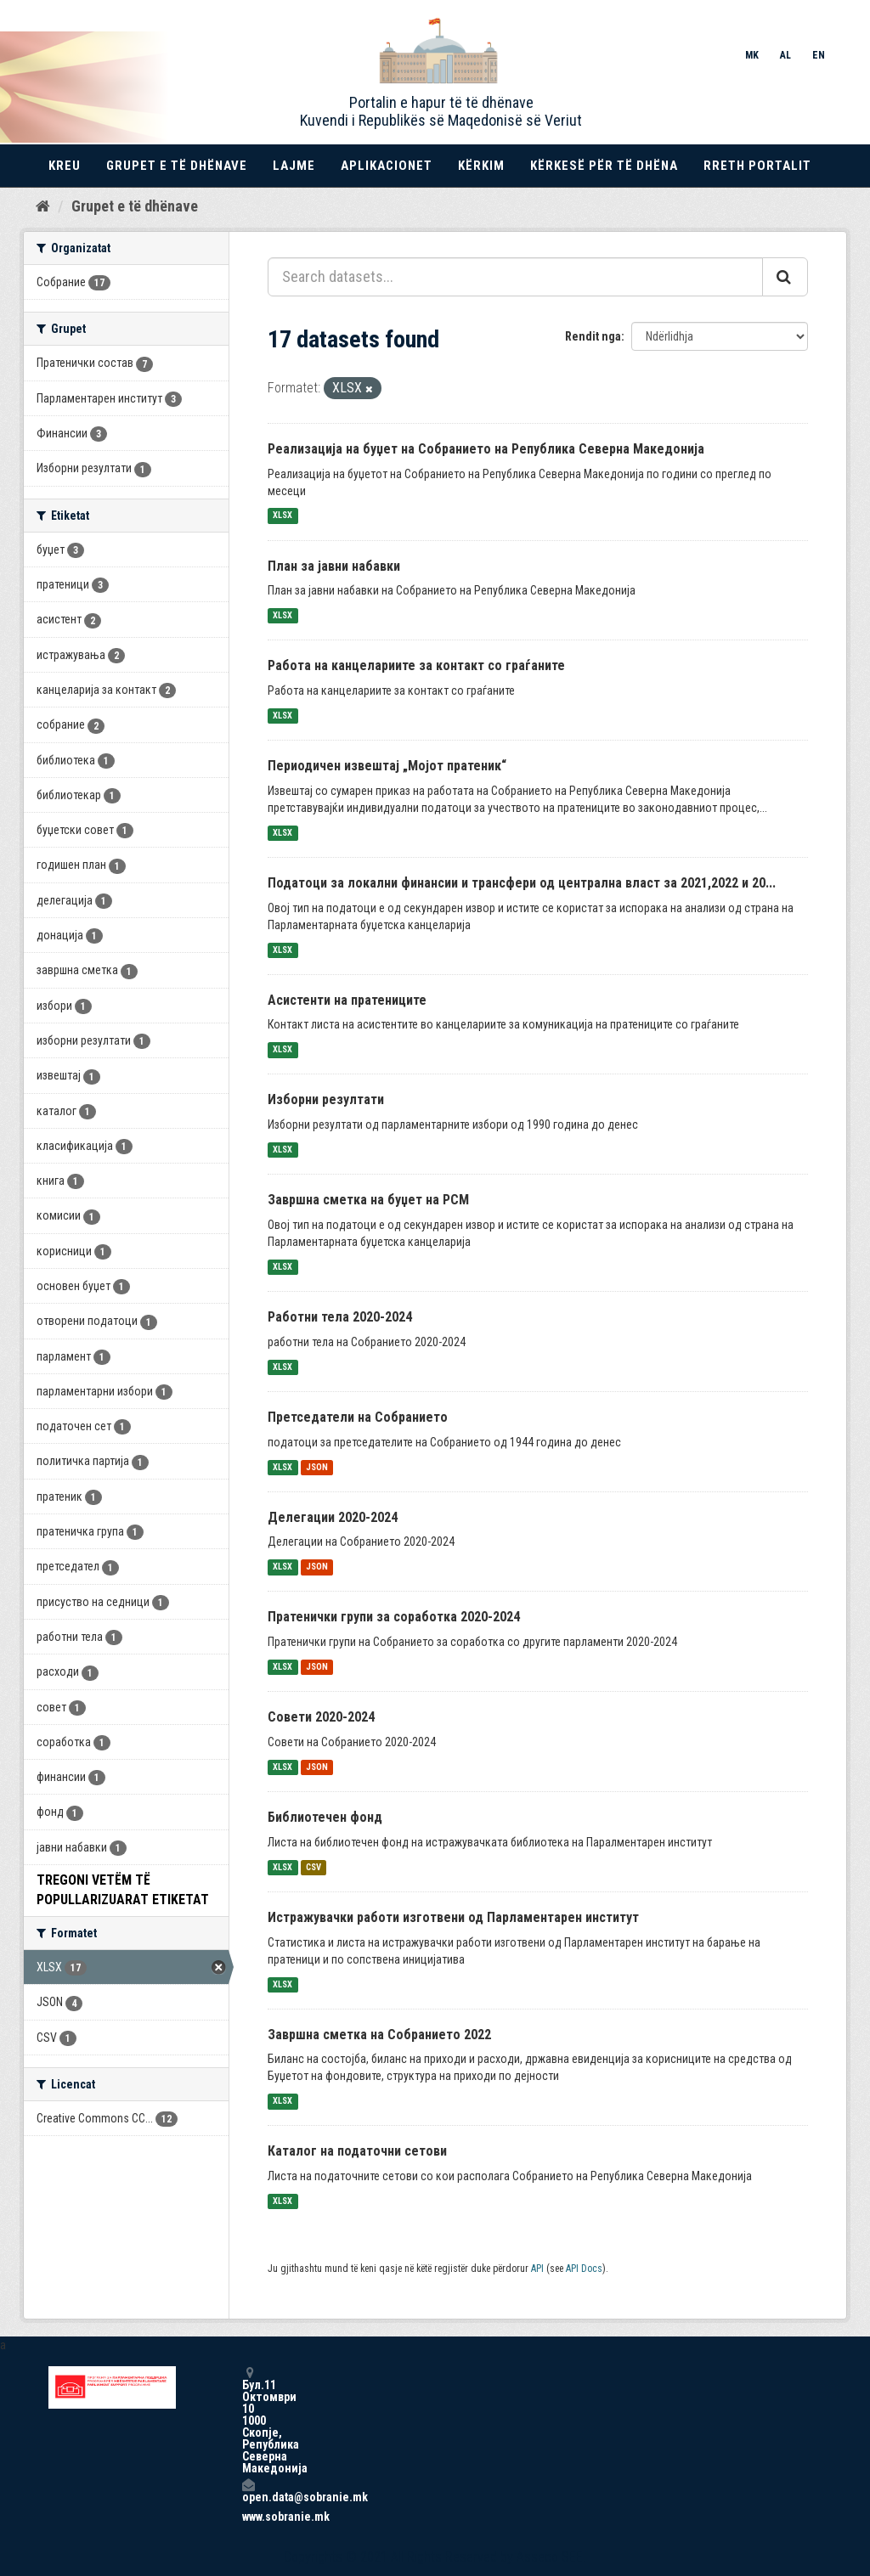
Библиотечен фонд (325, 1817)
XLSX (282, 515)
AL (785, 55)
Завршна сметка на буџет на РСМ (368, 1200)
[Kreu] (43, 206)
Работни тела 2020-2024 (340, 1317)
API (537, 2268)
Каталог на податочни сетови (357, 2151)
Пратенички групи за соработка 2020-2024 (394, 1617)
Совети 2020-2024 (321, 1717)
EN (818, 55)
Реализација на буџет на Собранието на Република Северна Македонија (486, 449)
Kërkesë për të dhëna (604, 165)
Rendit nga (593, 336)
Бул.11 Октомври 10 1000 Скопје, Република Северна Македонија (248, 2420)
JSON (317, 1467)
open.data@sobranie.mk (248, 2490)
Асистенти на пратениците (347, 1000)
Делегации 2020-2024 (333, 1517)
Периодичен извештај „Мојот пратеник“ (387, 766)
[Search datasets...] (515, 276)
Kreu (64, 165)
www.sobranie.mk (248, 2516)
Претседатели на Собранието (358, 1417)
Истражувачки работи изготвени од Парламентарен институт (453, 1917)
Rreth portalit (757, 165)
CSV (313, 1867)
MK (752, 55)
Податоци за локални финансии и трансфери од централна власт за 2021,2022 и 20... (522, 883)
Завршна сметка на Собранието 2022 (379, 2034)
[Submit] (785, 276)
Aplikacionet (386, 165)
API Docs (584, 2268)
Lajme (294, 165)
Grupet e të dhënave (176, 165)
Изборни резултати (326, 1099)
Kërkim (481, 165)
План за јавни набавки (334, 566)
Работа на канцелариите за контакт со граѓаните (416, 665)
